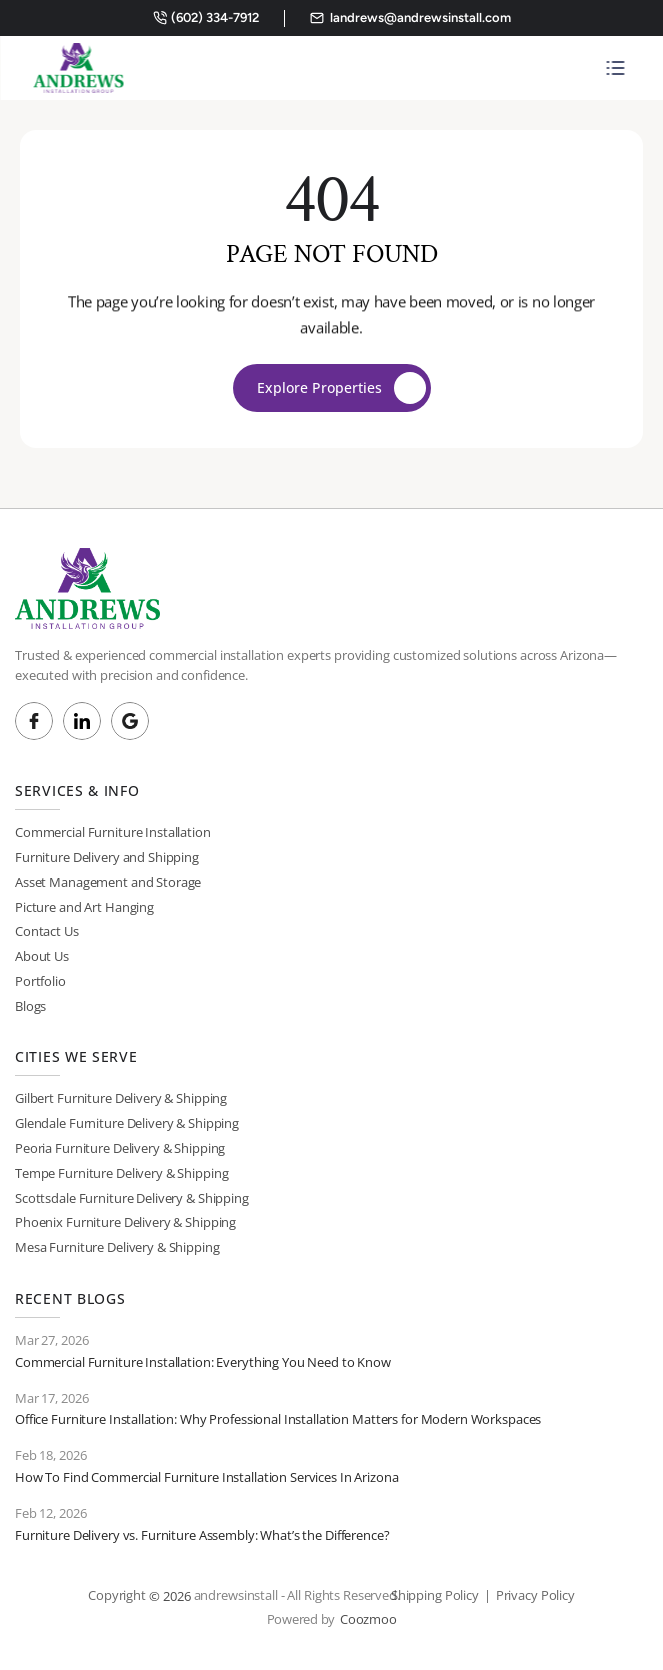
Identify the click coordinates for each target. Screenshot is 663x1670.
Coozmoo (368, 1619)
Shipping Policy (435, 1595)
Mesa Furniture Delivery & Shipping (117, 1247)
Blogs (30, 1006)
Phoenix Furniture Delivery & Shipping (125, 1222)
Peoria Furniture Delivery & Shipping (120, 1148)
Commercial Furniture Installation (113, 832)
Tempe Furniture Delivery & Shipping (121, 1173)
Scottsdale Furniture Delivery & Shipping (132, 1198)
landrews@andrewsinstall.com (420, 17)
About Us (42, 956)
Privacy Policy (535, 1595)
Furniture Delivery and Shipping (107, 857)
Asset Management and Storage (108, 882)
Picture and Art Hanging (84, 907)
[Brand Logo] (78, 68)
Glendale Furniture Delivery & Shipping (127, 1123)
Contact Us (47, 931)
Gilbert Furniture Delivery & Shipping (121, 1098)
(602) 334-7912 (215, 17)
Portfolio (40, 981)
